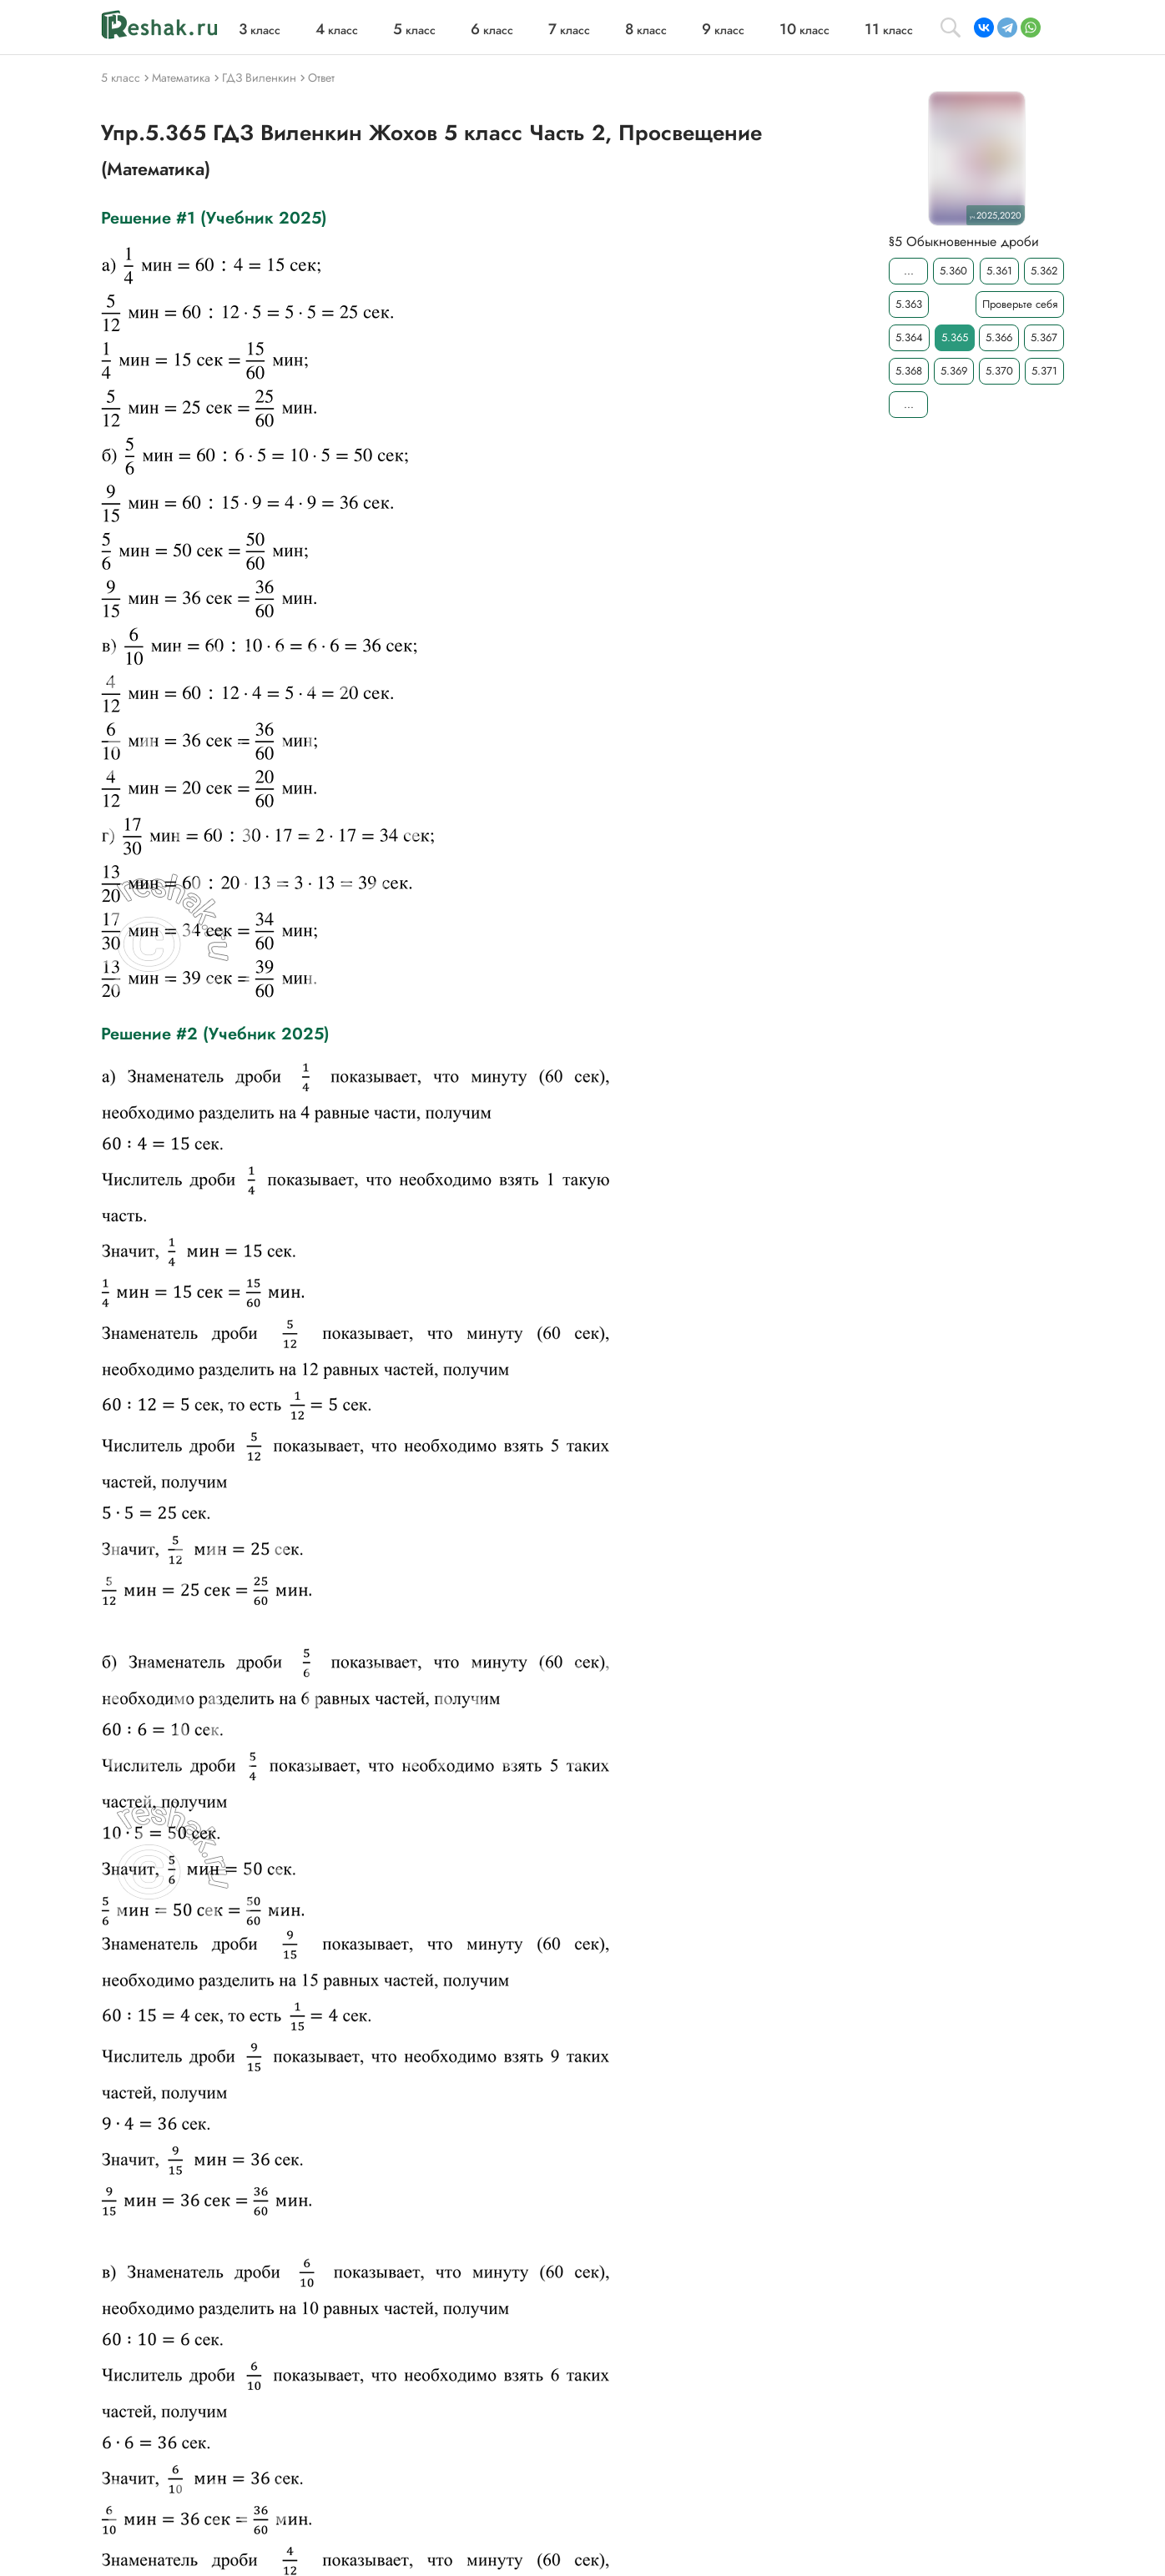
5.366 (999, 337)
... (909, 271)
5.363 (908, 304)
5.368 (908, 371)
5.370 (999, 371)
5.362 (1044, 271)
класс (259, 30)
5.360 (953, 271)
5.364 (909, 337)
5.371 (1044, 371)
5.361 (999, 271)
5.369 (954, 371)
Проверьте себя (1019, 304)
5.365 (954, 337)
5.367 (1044, 337)
